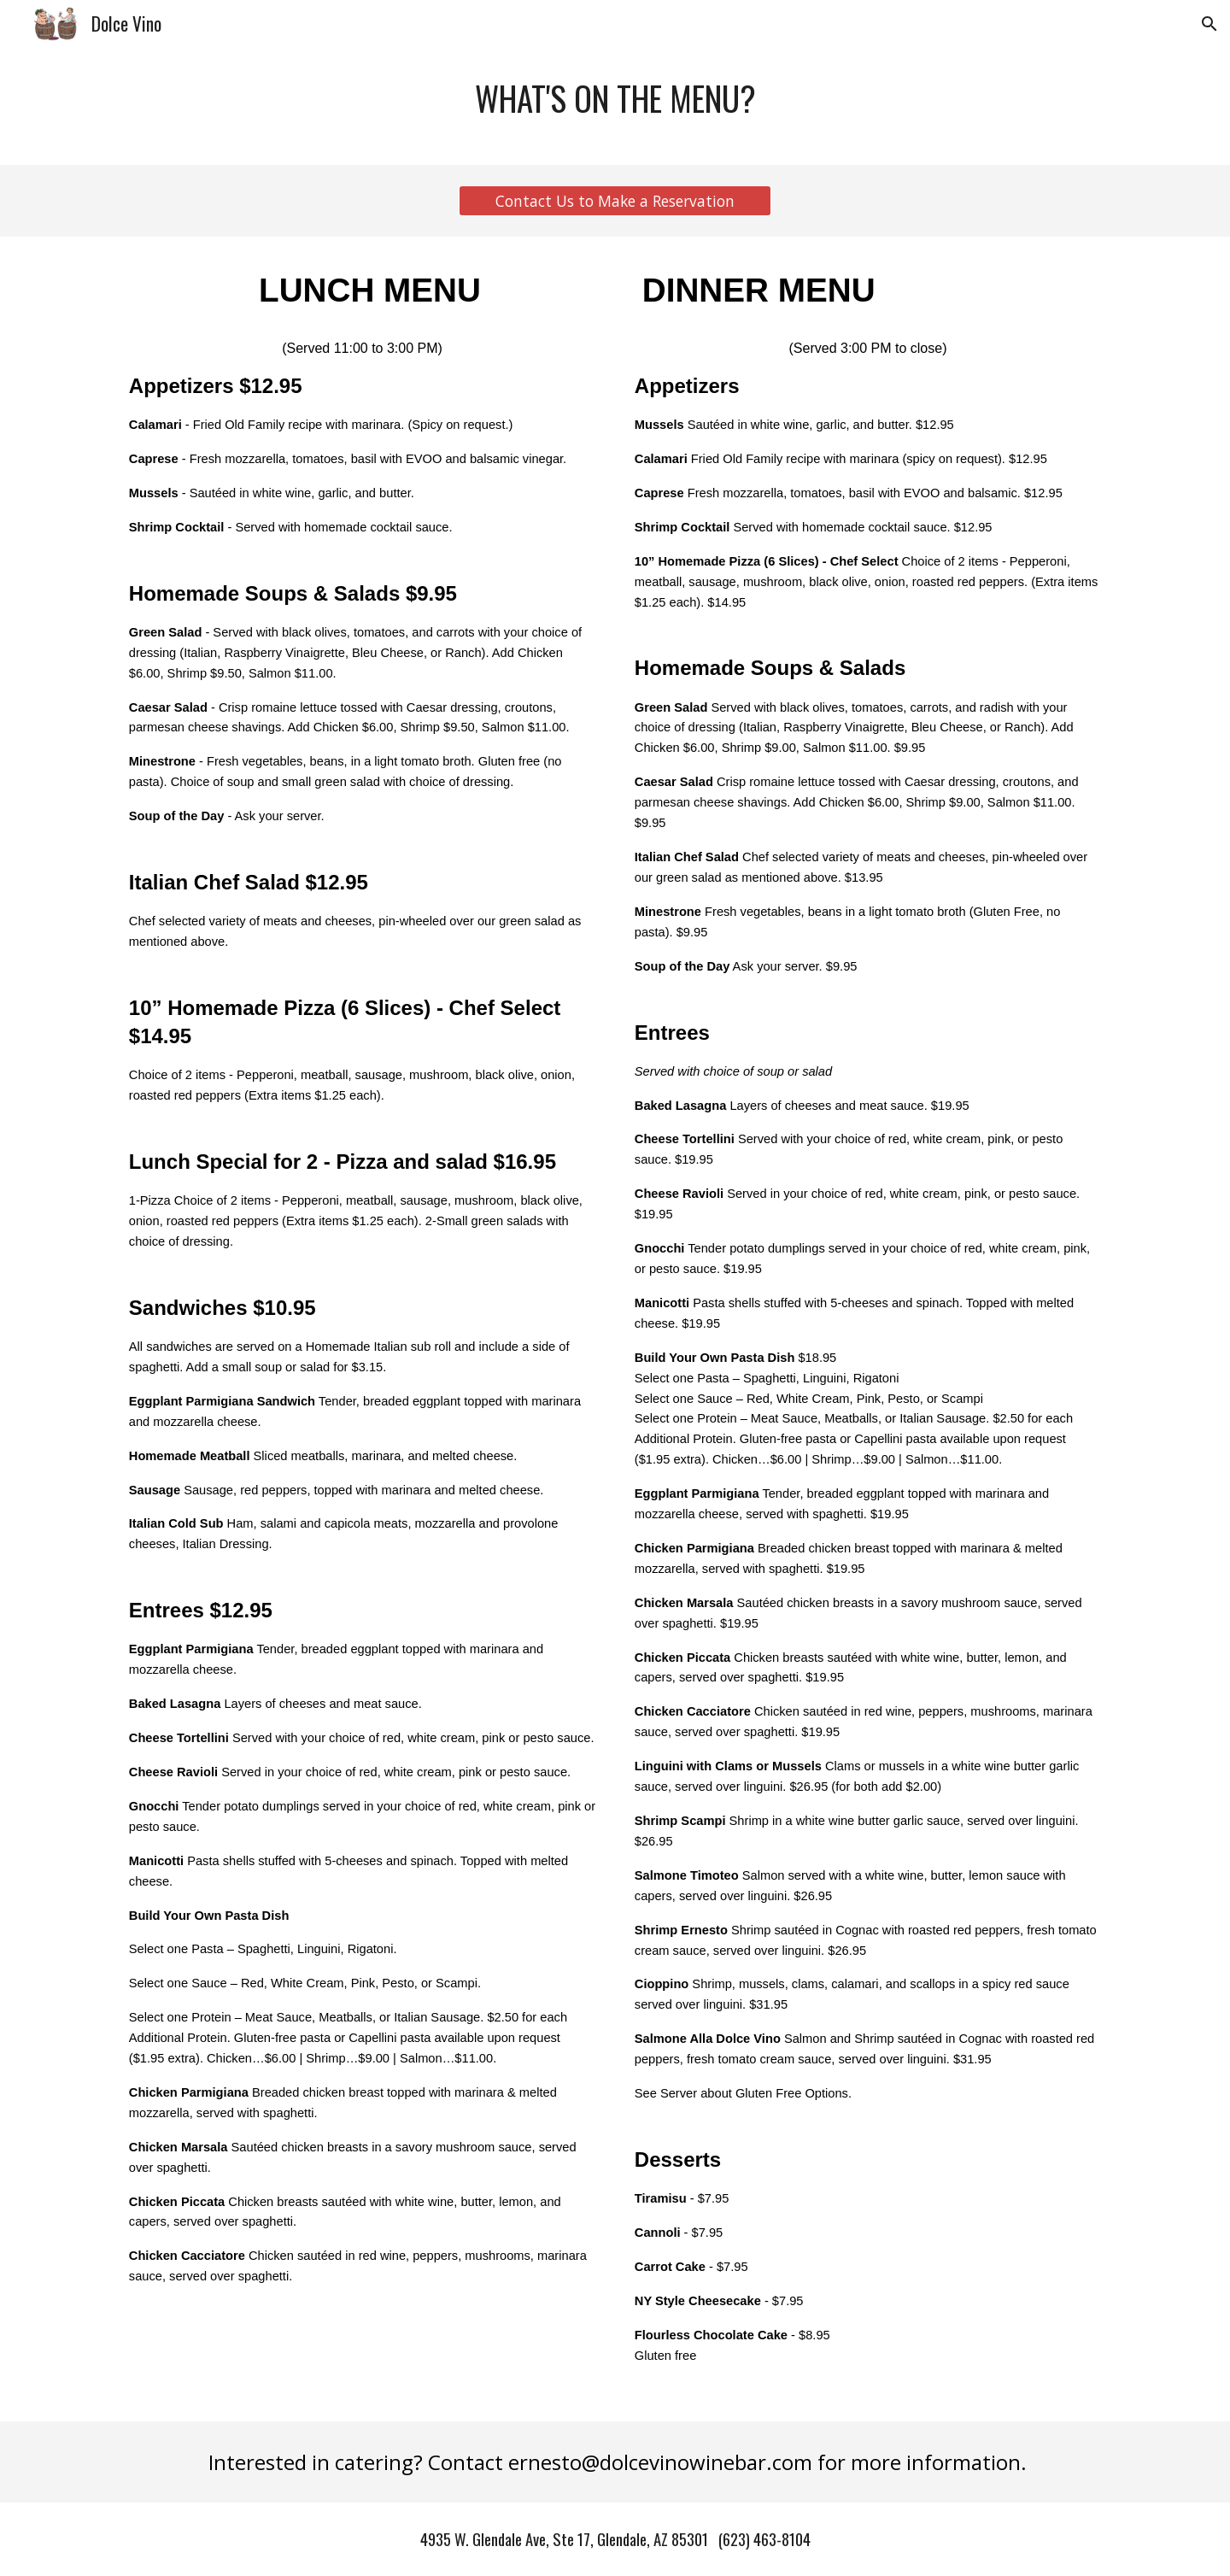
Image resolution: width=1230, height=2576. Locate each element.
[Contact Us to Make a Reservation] (615, 201)
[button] (1209, 23)
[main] (615, 106)
